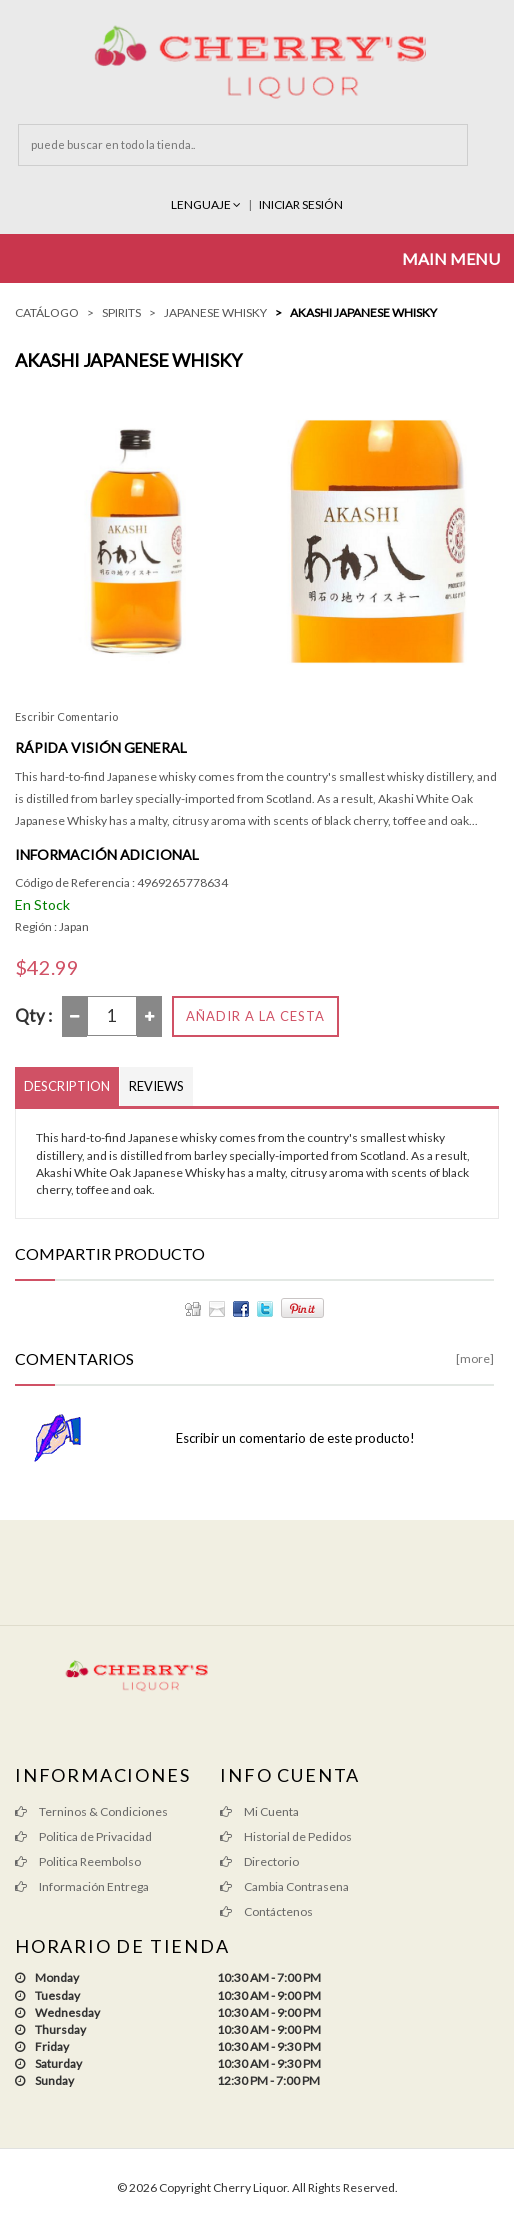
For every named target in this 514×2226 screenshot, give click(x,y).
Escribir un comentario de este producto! (295, 1438)
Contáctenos (266, 1911)
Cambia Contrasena (284, 1886)
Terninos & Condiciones (91, 1811)
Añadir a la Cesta (255, 1016)
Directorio (259, 1861)
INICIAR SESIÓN (301, 204)
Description (67, 1086)
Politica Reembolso (78, 1861)
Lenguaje (207, 204)
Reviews (156, 1086)
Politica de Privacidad (83, 1836)
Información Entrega (82, 1886)
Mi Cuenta (259, 1811)
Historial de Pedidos (286, 1836)
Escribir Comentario (66, 716)
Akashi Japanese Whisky (363, 312)
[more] (475, 1358)
